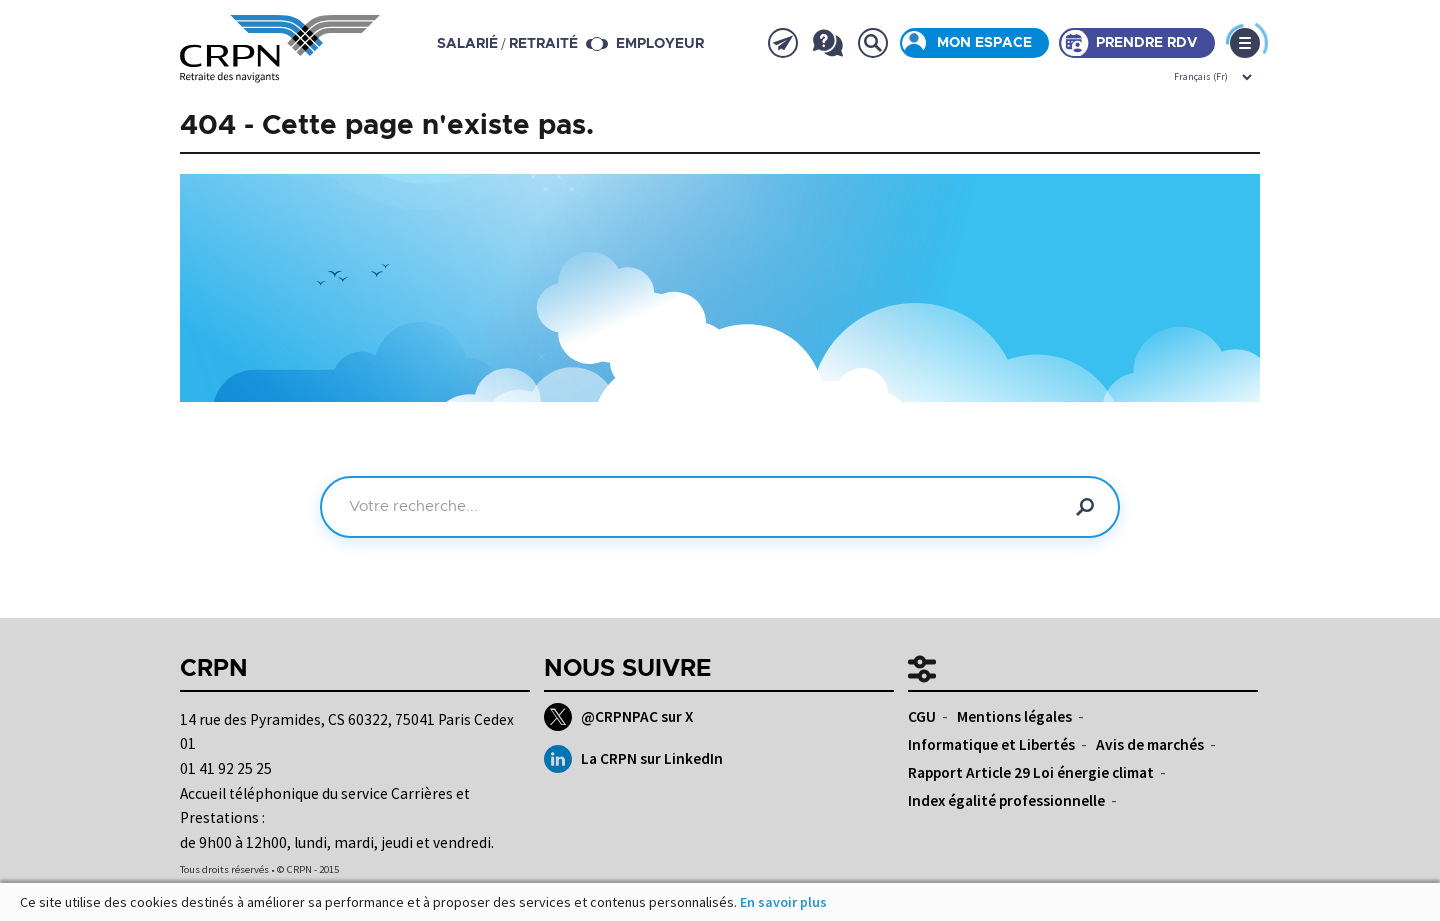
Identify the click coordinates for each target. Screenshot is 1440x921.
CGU (922, 716)
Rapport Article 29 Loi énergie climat (1031, 772)
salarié (467, 44)
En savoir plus (783, 902)
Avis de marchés (1150, 744)
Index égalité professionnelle (1006, 800)
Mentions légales (1014, 716)
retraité (543, 44)
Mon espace (984, 43)
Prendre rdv (1147, 43)
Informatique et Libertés (991, 744)
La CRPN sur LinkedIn (633, 759)
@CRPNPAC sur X (618, 717)
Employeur (660, 44)
